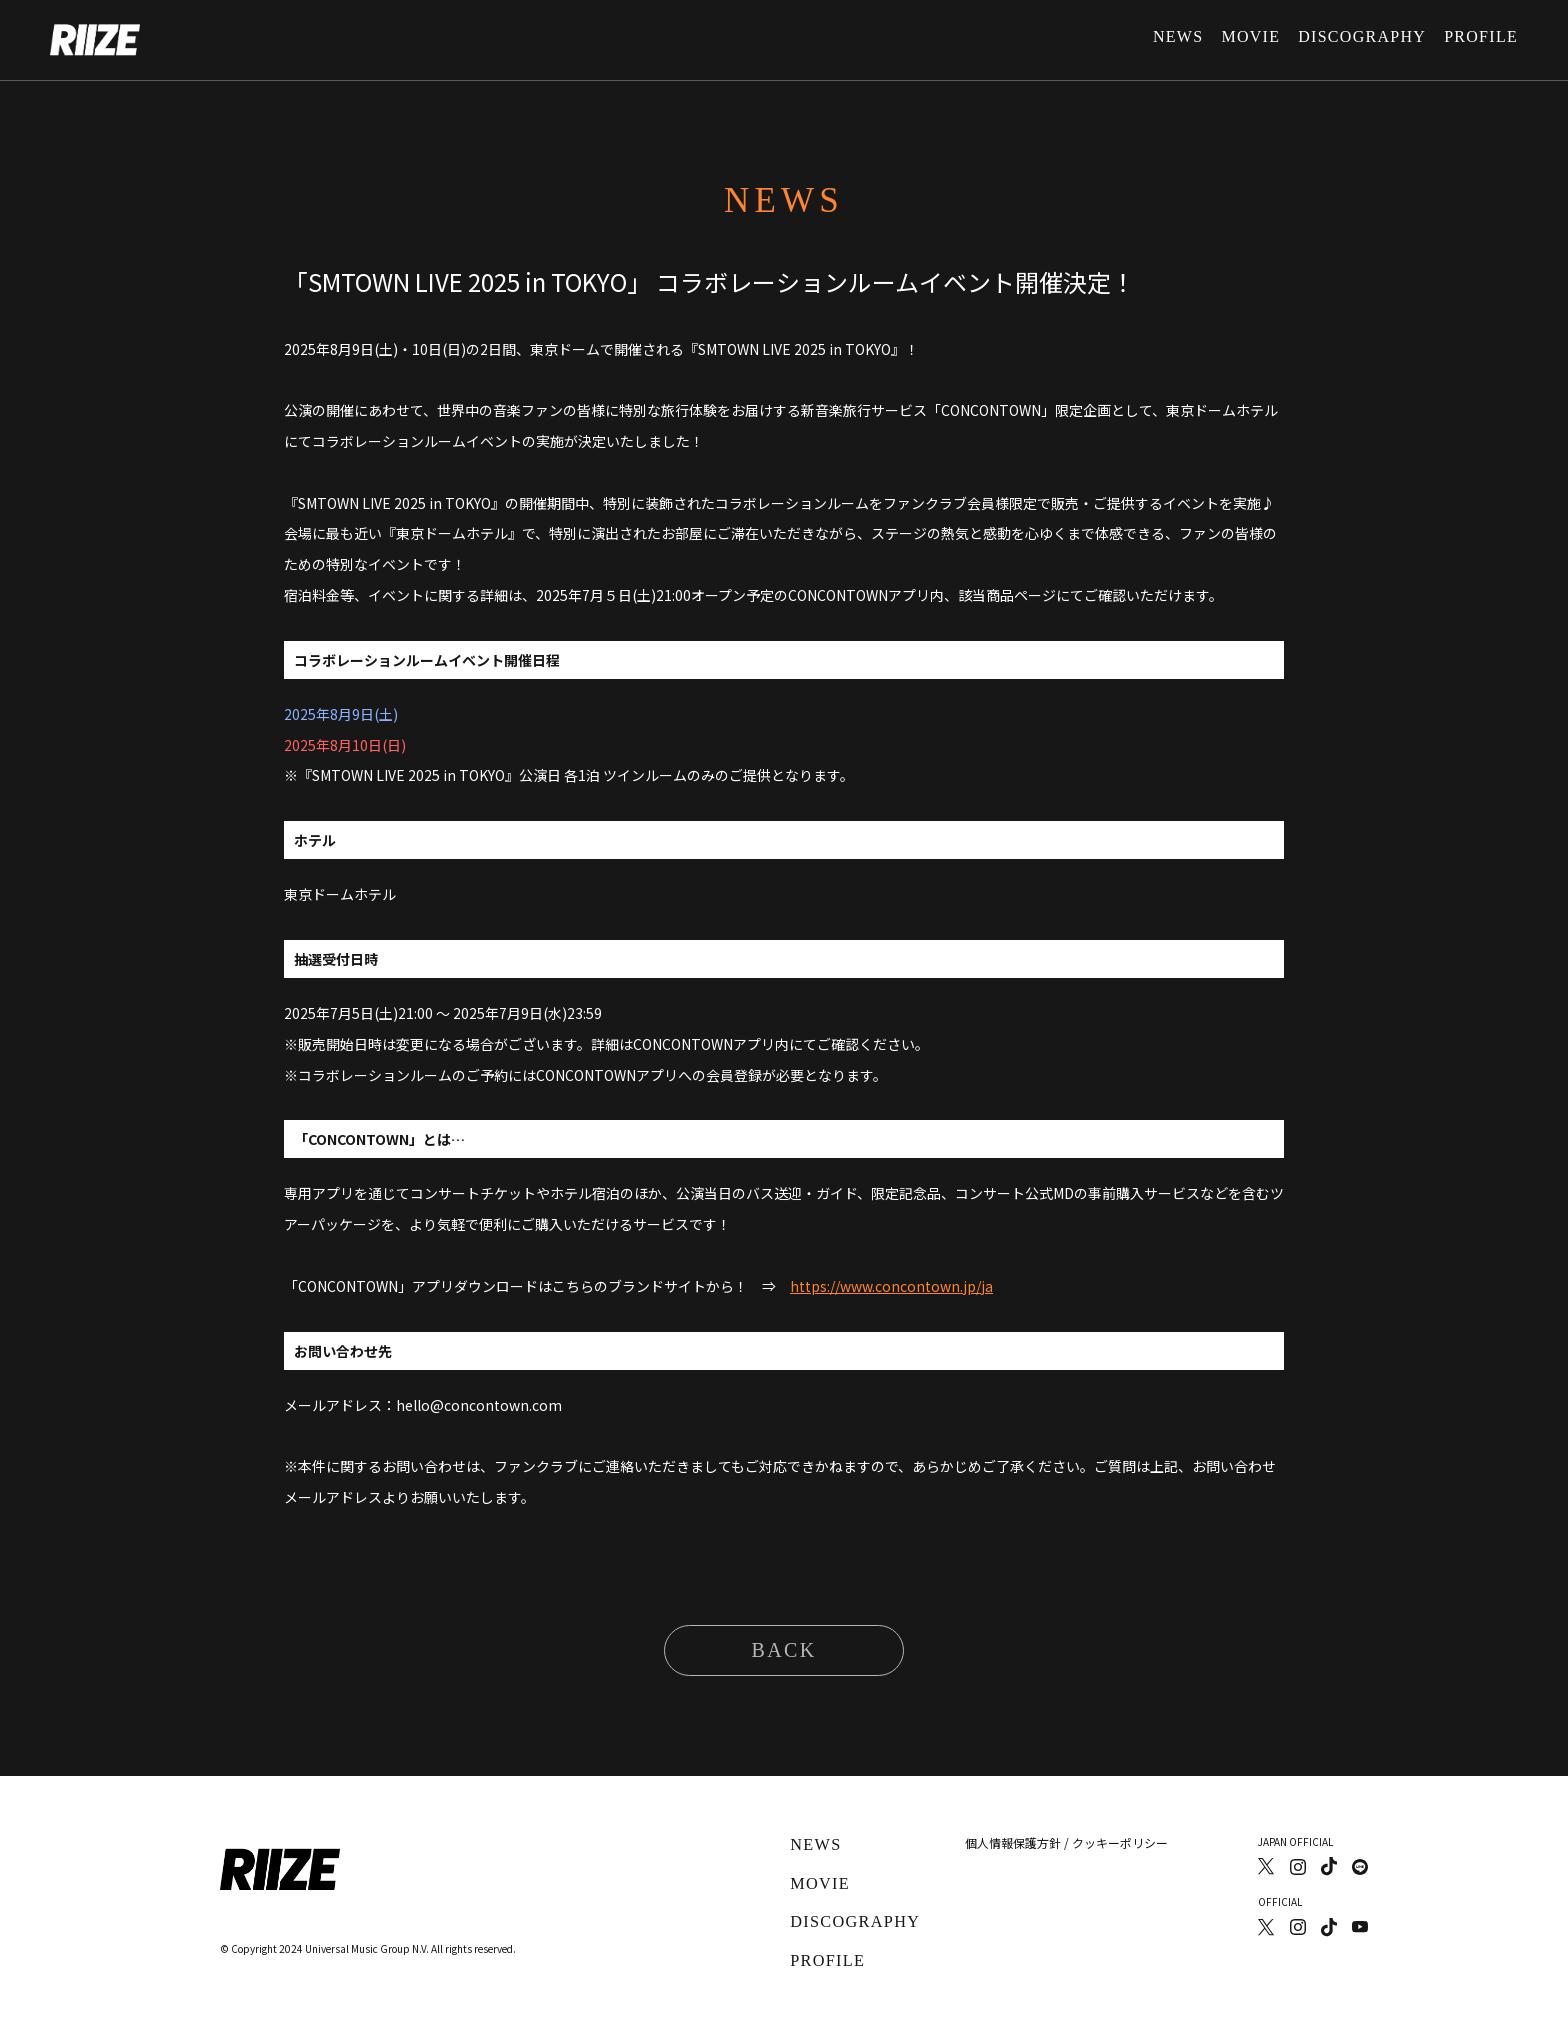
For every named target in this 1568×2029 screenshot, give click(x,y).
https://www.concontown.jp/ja (891, 1286)
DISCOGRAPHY (1362, 36)
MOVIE (1250, 36)
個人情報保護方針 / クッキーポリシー (1067, 1842)
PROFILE (1481, 36)
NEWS (1178, 36)
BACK (783, 1650)
